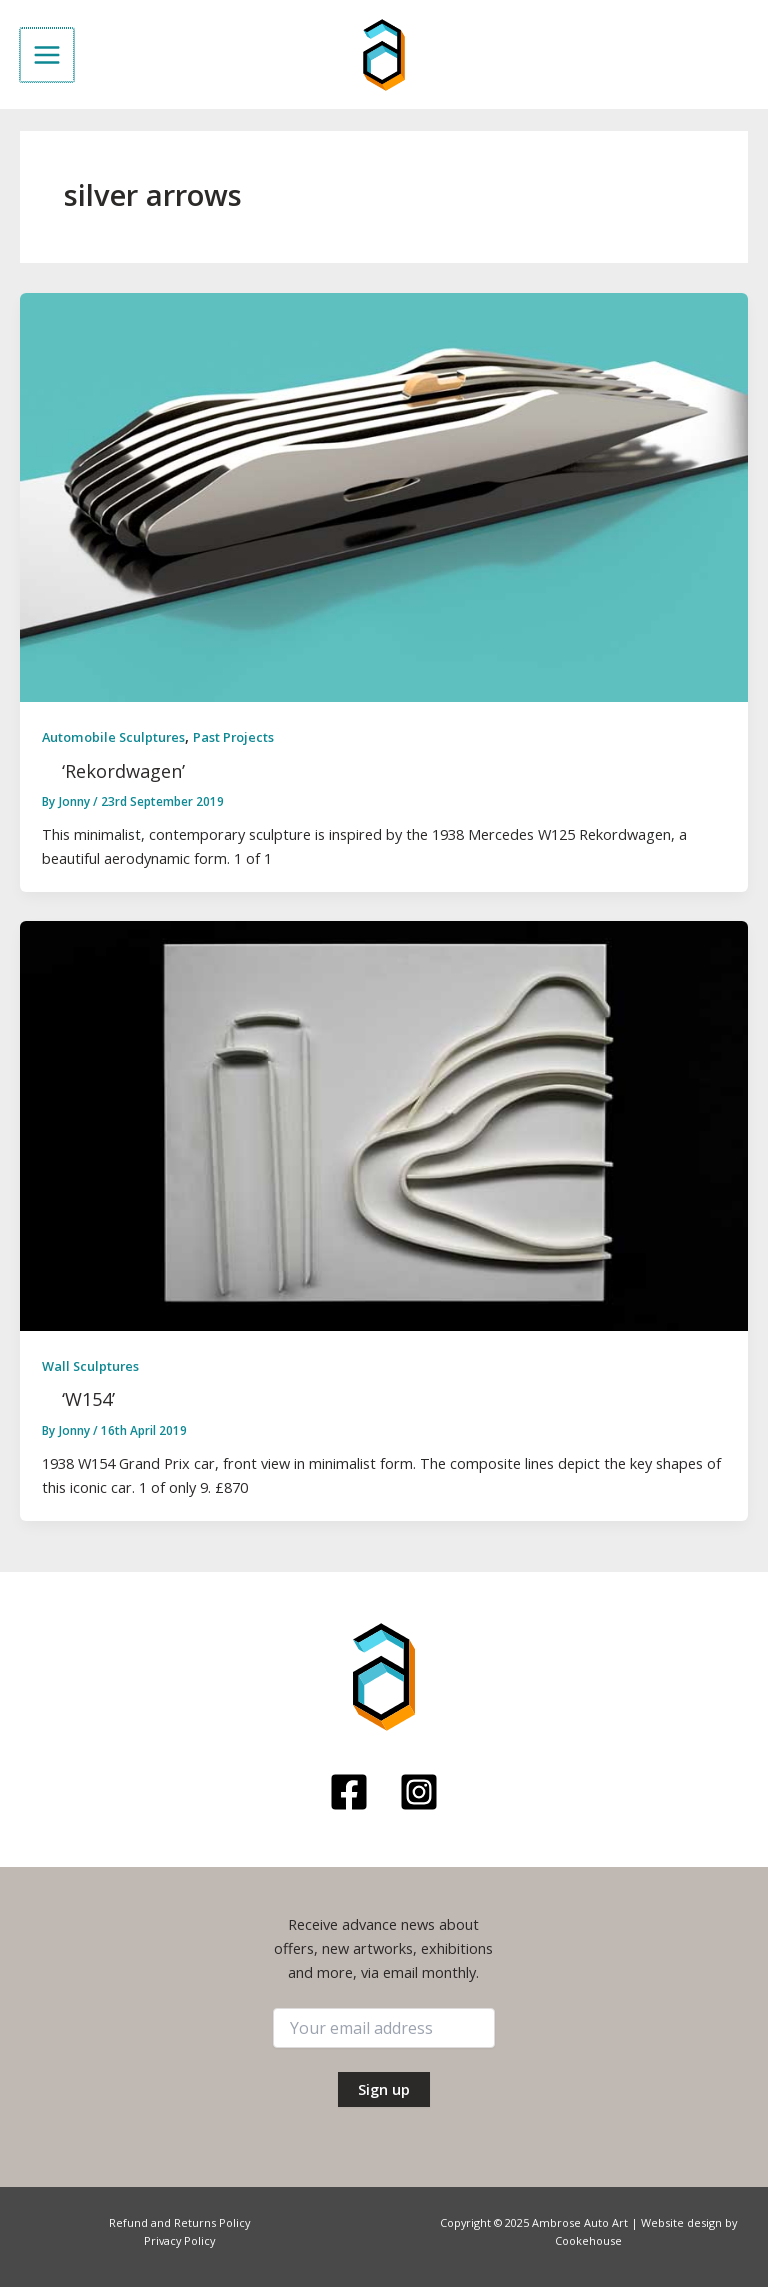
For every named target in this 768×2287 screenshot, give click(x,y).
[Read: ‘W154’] (384, 1124)
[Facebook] (349, 1792)
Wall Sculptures (90, 1366)
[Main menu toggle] (46, 55)
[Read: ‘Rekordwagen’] (384, 495)
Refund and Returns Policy (179, 2222)
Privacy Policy (179, 2240)
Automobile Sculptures (113, 737)
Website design (681, 2222)
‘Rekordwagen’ (123, 771)
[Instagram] (419, 1792)
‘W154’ (88, 1399)
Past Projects (233, 737)
